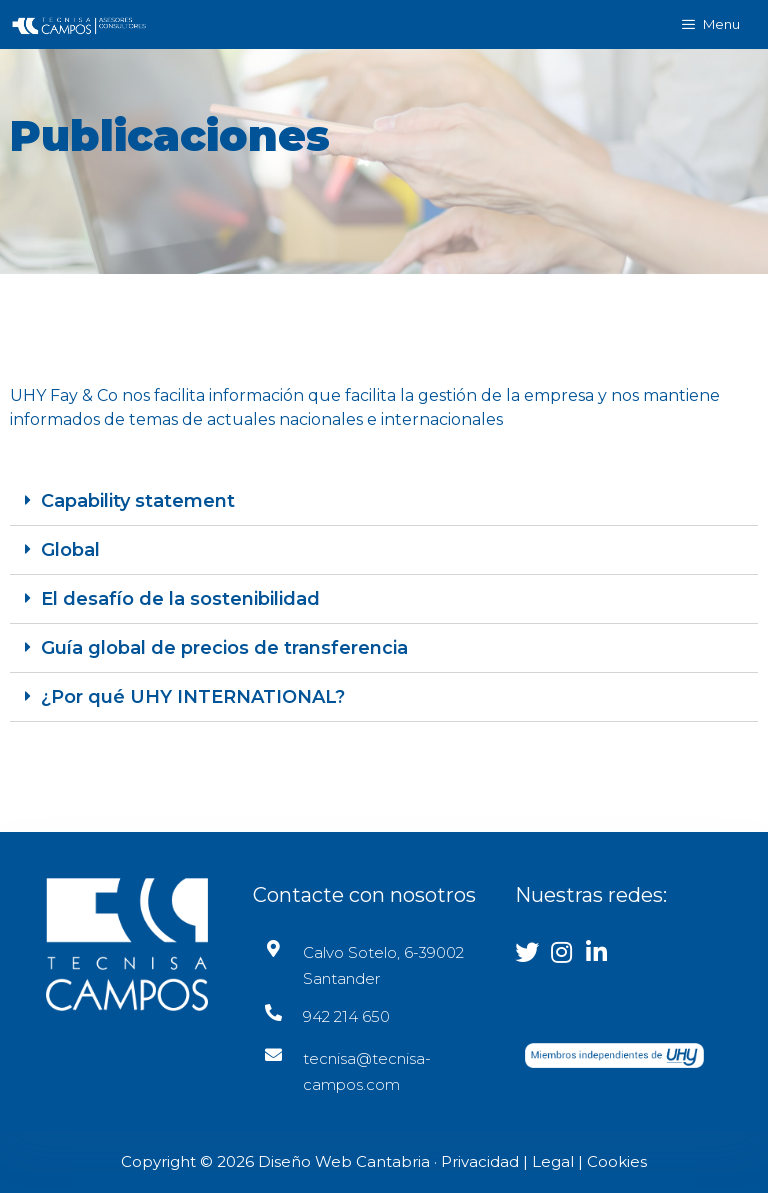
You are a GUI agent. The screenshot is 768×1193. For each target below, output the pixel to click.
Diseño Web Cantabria (346, 1161)
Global (70, 550)
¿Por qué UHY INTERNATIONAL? (193, 697)
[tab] (384, 501)
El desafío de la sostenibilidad (180, 599)
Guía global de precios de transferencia (224, 648)
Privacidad (480, 1161)
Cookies (617, 1161)
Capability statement (138, 501)
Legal (553, 1161)
